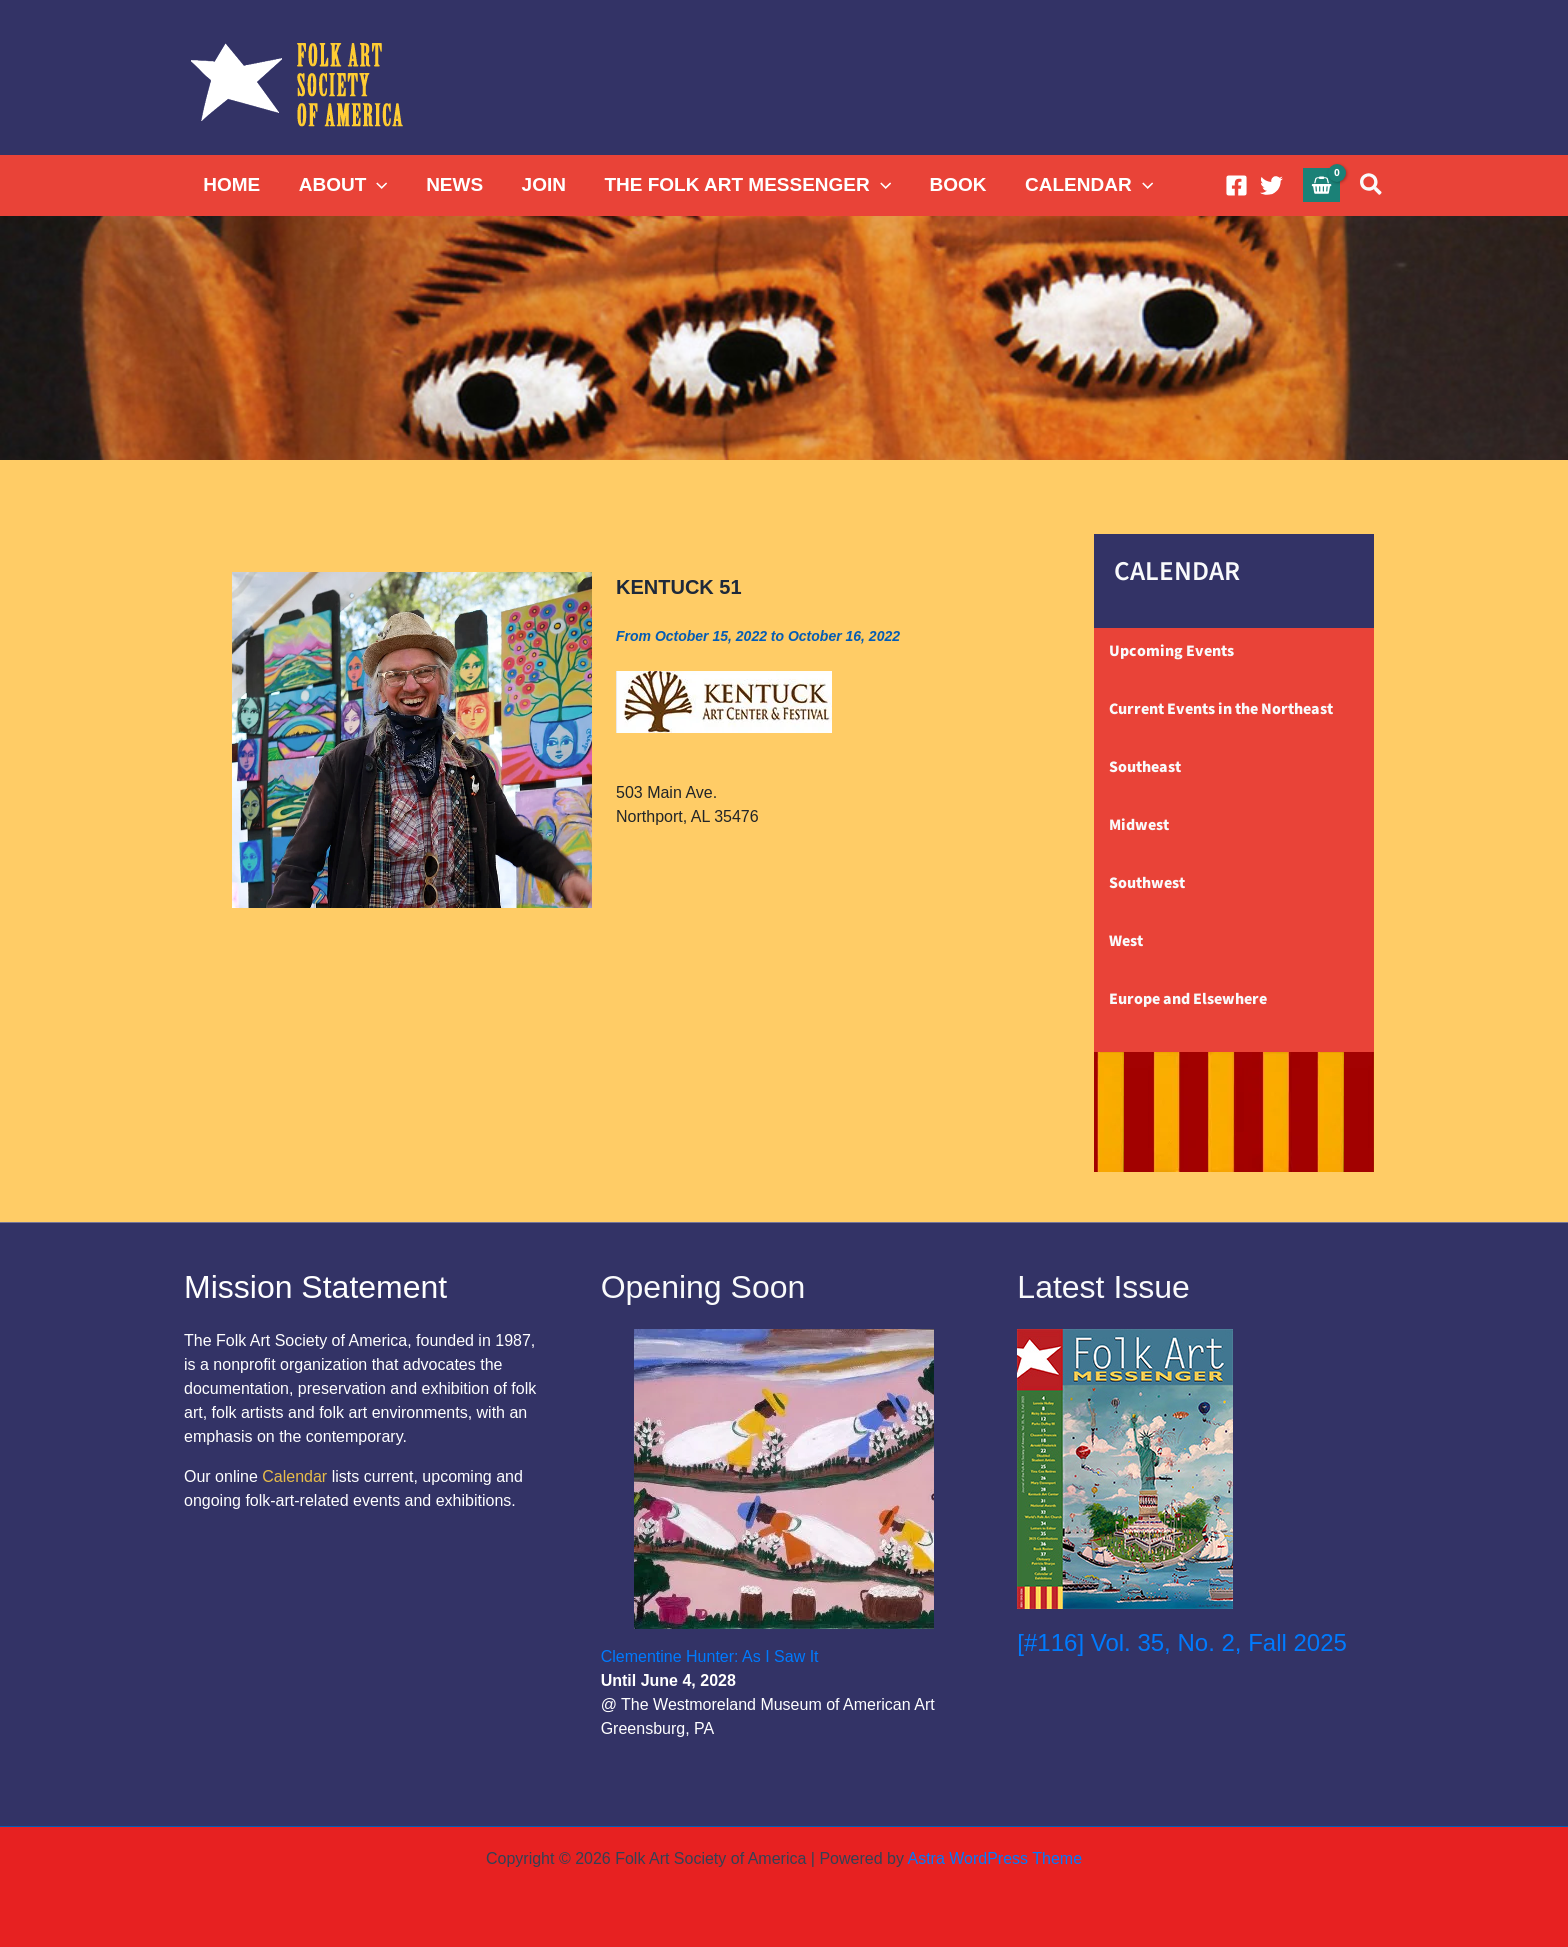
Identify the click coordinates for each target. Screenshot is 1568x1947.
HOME (231, 184)
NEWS (453, 184)
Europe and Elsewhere (1188, 999)
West (1126, 941)
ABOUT (342, 185)
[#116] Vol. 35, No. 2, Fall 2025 (1182, 1642)
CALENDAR (1086, 185)
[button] (376, 185)
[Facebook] (1236, 185)
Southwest (1147, 883)
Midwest (1139, 825)
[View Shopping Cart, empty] (1322, 184)
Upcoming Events (1171, 651)
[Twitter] (1271, 185)
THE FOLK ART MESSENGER (745, 185)
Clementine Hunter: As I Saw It (710, 1656)
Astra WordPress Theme (994, 1858)
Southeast (1145, 767)
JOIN (542, 184)
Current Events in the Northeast (1221, 709)
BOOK (955, 184)
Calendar (294, 1476)
